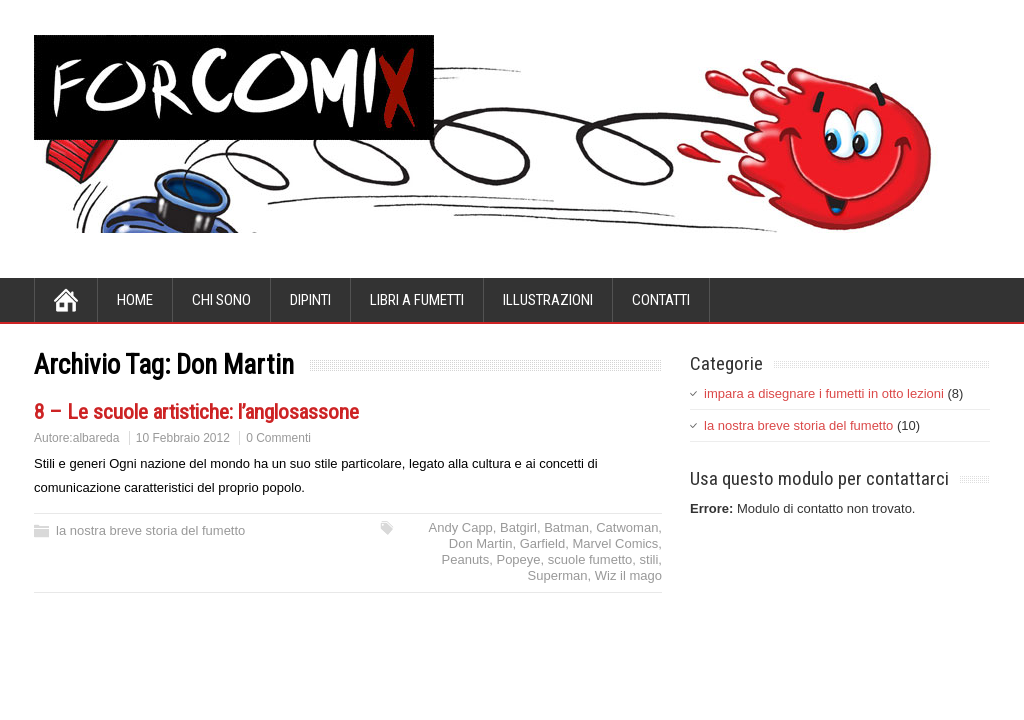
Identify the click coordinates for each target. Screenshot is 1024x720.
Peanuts (466, 559)
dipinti (310, 300)
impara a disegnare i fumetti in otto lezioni (824, 393)
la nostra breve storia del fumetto (150, 530)
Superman (558, 575)
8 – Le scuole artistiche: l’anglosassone (196, 412)
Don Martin (481, 543)
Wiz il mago (628, 575)
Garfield (543, 543)
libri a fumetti (417, 300)
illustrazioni (548, 300)
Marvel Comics (615, 543)
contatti (661, 300)
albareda (96, 438)
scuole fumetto (590, 559)
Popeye (518, 559)
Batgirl (518, 527)
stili (649, 559)
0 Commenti (278, 438)
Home (135, 300)
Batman (566, 527)
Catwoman (627, 527)
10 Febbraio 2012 (183, 438)
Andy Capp (461, 527)
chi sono (221, 300)
